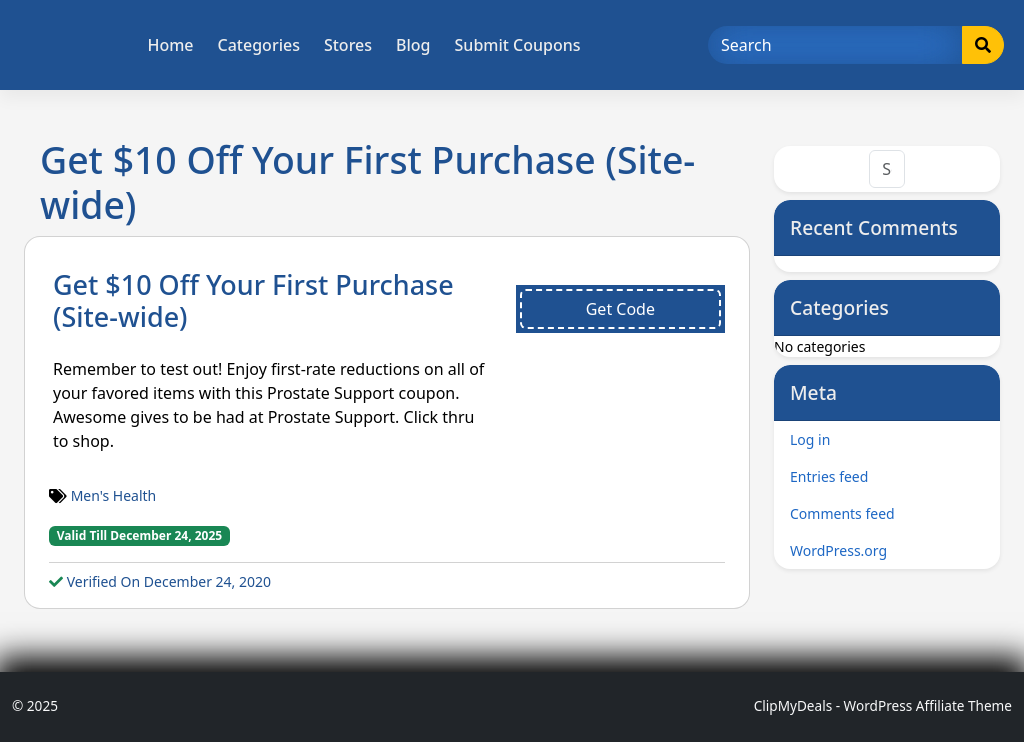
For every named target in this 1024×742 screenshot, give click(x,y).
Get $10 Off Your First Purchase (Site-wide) (253, 300)
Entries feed (829, 476)
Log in (810, 439)
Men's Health (114, 495)
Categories (259, 45)
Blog (413, 45)
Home (170, 45)
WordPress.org (838, 550)
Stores (348, 45)
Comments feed (842, 513)
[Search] (835, 45)
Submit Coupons (518, 45)
